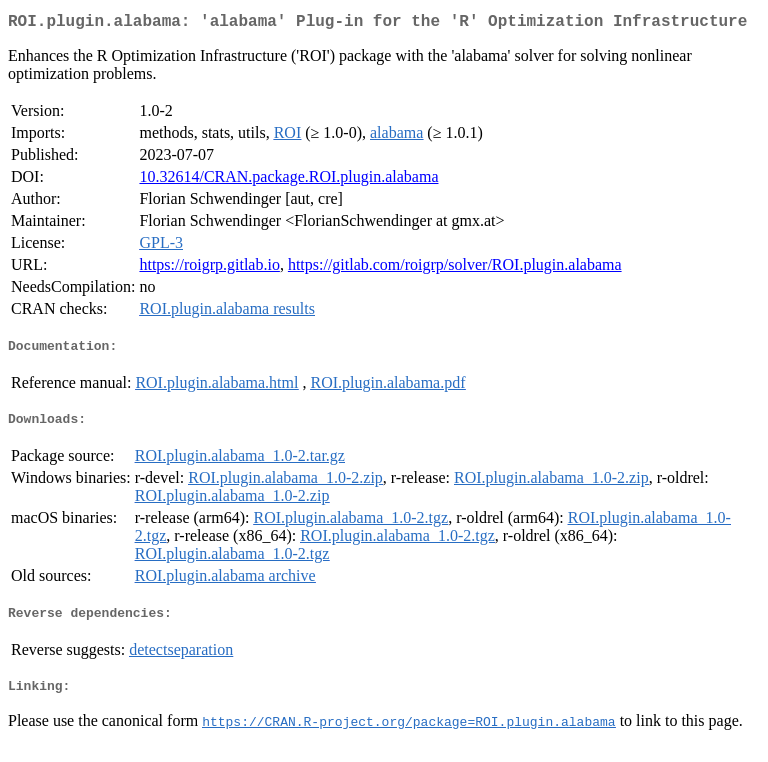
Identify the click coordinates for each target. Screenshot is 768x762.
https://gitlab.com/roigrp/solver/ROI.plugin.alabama (455, 268)
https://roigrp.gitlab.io (209, 268)
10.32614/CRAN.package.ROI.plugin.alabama (288, 180)
